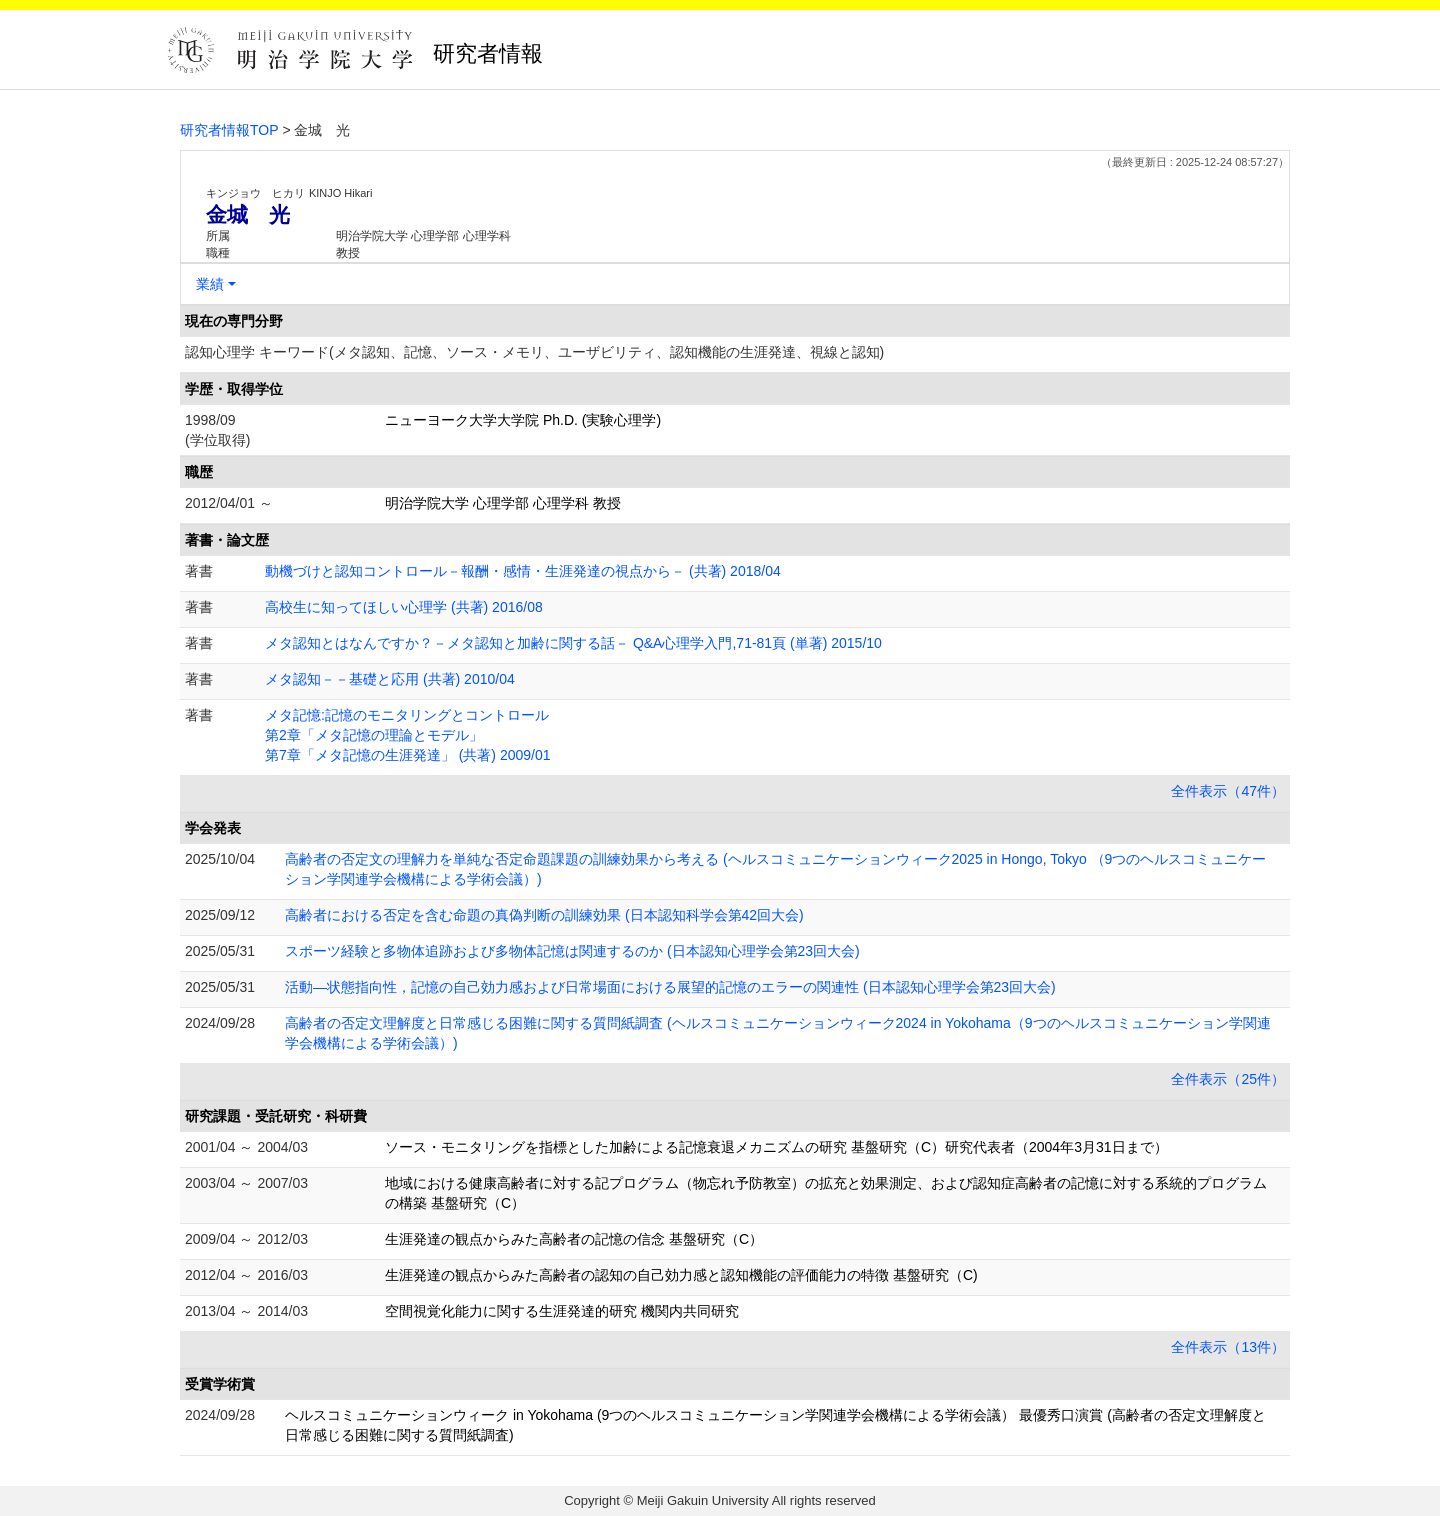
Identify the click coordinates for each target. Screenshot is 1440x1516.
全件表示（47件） (1228, 791)
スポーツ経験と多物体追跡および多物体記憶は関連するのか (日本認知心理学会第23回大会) (572, 951)
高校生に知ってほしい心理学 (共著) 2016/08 (404, 607)
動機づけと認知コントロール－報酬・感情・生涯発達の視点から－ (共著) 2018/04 (523, 571)
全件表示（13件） (1228, 1347)
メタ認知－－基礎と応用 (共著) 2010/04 (390, 679)
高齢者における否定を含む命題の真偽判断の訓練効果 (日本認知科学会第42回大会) (544, 915)
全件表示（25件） (1228, 1079)
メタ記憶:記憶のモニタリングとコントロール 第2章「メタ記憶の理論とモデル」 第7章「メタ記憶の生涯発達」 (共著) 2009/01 (408, 735)
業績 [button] (210, 284)
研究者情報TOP (229, 130)
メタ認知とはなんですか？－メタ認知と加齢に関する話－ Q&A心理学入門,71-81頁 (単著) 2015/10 (573, 643)
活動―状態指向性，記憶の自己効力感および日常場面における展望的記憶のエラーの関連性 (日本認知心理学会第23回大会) (670, 987)
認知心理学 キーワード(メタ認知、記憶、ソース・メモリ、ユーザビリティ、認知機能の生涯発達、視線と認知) (534, 352)
